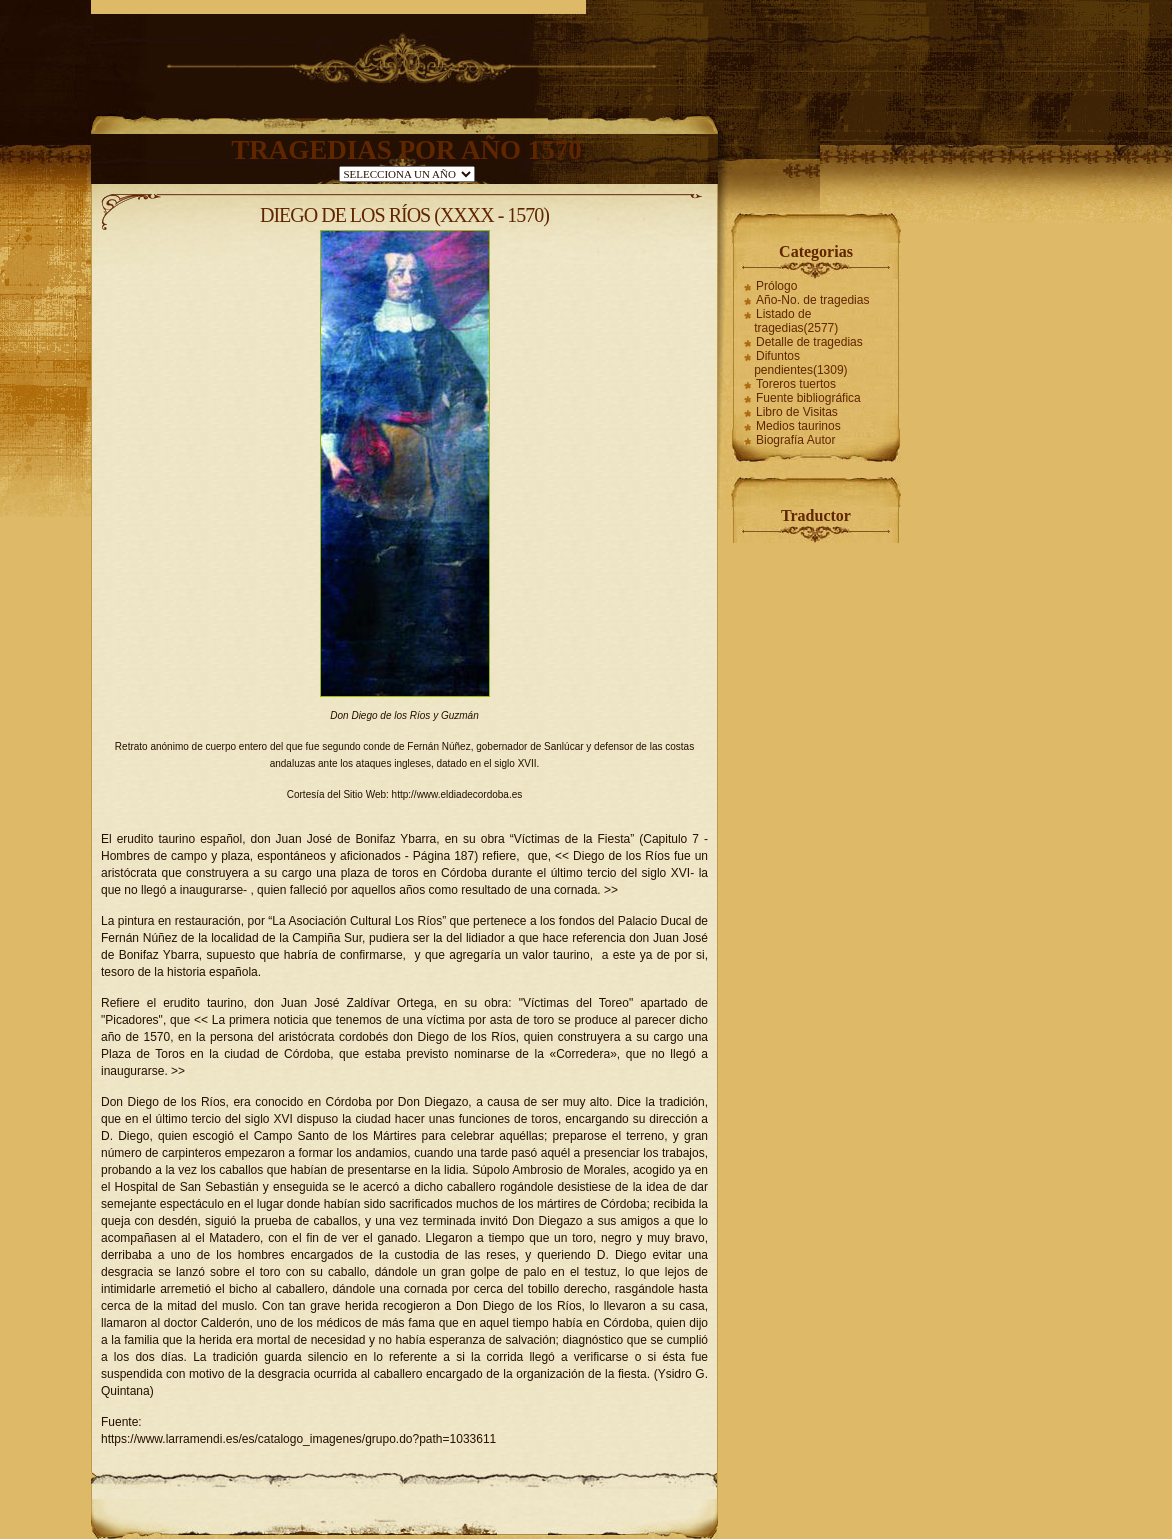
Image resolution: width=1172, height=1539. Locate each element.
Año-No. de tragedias (812, 300)
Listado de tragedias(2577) (796, 321)
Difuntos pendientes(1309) (800, 363)
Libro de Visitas (797, 412)
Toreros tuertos (796, 384)
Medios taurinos (798, 426)
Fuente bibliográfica (808, 398)
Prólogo (776, 286)
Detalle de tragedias (809, 342)
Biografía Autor (795, 440)
